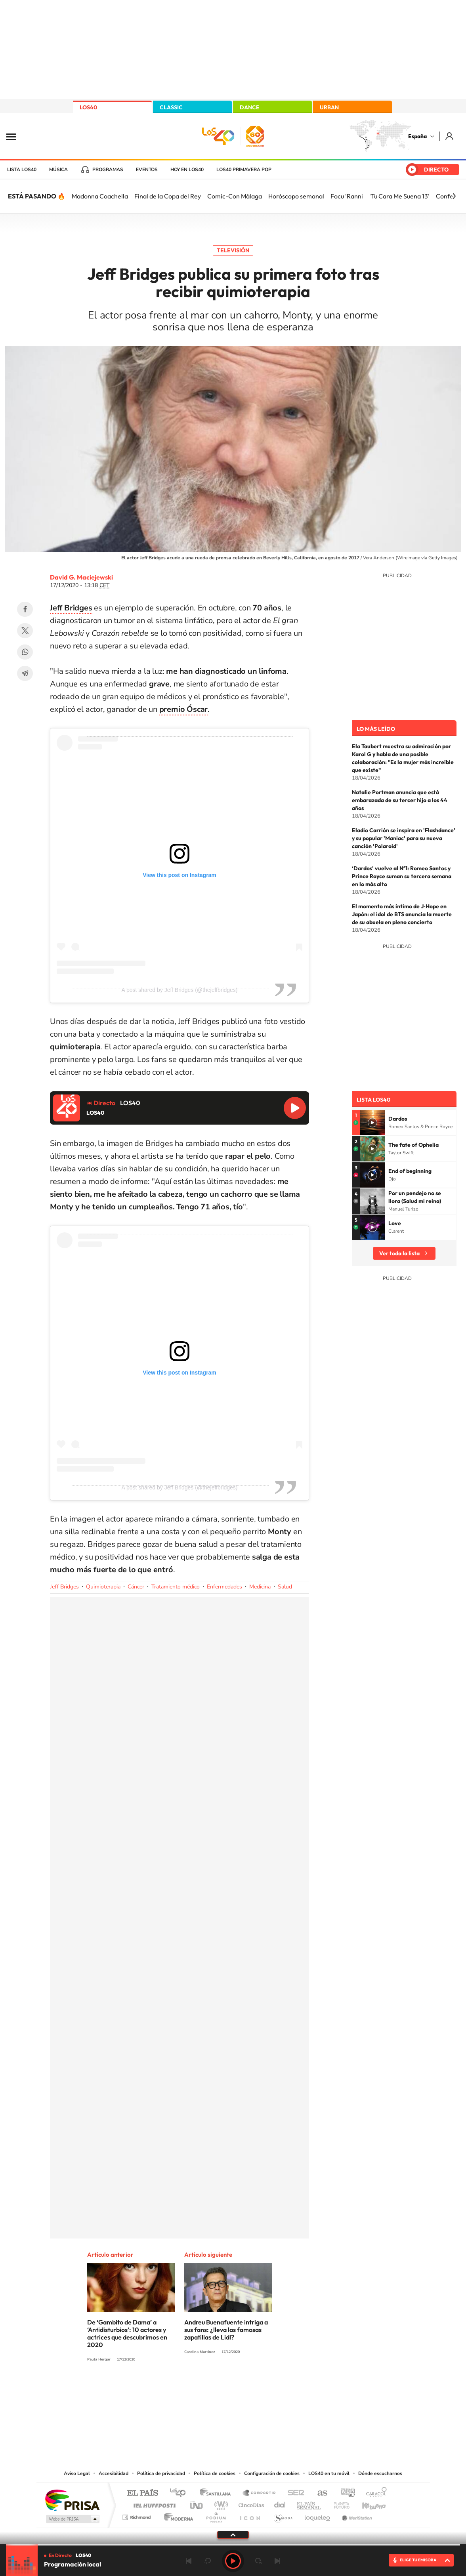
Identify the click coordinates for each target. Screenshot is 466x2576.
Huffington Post (153, 2503)
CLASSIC (171, 107)
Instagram (185, 2388)
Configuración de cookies (272, 2473)
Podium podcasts (215, 2515)
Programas (107, 169)
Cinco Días (250, 2503)
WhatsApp (25, 652)
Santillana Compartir (259, 2493)
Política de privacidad (161, 2473)
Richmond (137, 2515)
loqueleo (318, 2515)
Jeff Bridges (64, 1586)
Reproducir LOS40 (295, 1108)
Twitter (25, 630)
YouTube (217, 2388)
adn (345, 2493)
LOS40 (88, 107)
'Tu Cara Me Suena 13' (399, 196)
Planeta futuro (338, 2503)
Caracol (374, 2493)
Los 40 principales (180, 2493)
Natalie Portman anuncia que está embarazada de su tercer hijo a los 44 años (399, 800)
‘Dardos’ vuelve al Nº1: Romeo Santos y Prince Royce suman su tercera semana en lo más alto (401, 876)
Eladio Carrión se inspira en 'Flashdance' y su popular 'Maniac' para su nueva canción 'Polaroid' (403, 838)
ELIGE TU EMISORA (418, 2560)
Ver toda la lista (399, 1253)
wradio (220, 2503)
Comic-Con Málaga (234, 196)
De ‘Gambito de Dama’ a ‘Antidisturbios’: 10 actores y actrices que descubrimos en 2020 (127, 2333)
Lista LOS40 (21, 169)
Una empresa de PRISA (72, 2499)
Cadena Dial (280, 2503)
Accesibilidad (113, 2473)
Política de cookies (214, 2473)
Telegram (25, 673)
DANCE (250, 107)
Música (58, 169)
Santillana (217, 2493)
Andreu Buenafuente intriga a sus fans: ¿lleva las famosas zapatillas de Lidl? (226, 2329)
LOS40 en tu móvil (329, 2473)
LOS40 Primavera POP (243, 169)
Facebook (25, 609)
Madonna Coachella (100, 196)
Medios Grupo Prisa (72, 2519)
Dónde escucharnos (380, 2473)
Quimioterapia (103, 1586)
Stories (280, 2388)
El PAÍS (142, 2493)
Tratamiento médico (175, 1586)
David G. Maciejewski (81, 577)
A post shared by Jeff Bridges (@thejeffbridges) (179, 990)
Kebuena (367, 2503)
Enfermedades (224, 1586)
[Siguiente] (454, 196)
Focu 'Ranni (346, 196)
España (417, 136)
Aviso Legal (77, 2473)
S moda (283, 2515)
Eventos (147, 169)
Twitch (264, 2388)
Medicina (260, 1586)
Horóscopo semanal (296, 196)
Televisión (233, 250)
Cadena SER (294, 2493)
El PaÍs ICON (249, 2515)
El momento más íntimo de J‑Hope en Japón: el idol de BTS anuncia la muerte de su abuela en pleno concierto (402, 914)
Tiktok (201, 2388)
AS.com (319, 2493)
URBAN (329, 107)
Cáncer (136, 1586)
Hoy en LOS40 (187, 169)
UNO (197, 2503)
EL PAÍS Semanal (309, 2503)
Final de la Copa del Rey (167, 196)
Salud (285, 1586)
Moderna (176, 2515)
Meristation (356, 2515)
